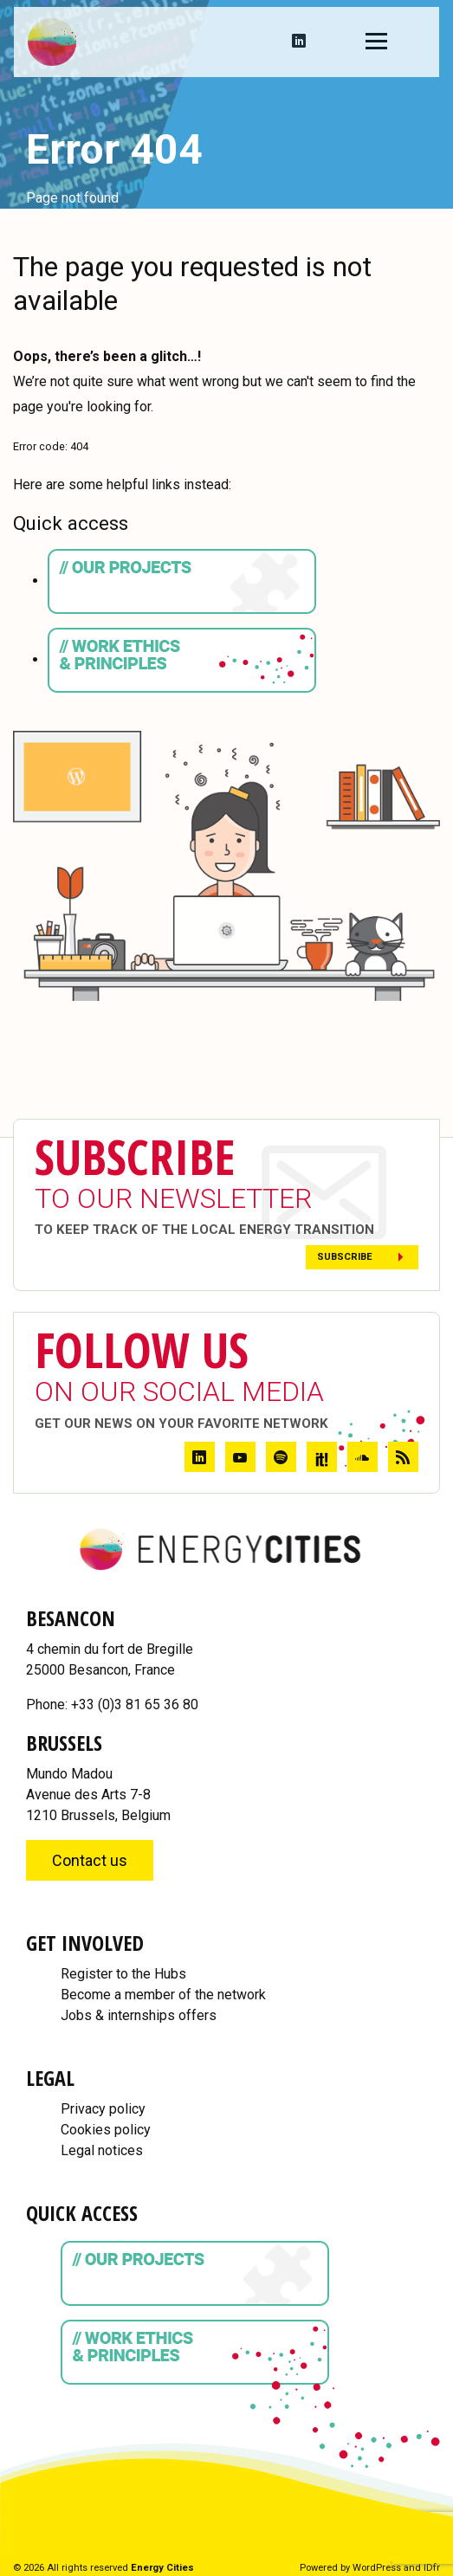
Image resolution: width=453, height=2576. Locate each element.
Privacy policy (103, 2109)
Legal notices (102, 2150)
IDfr (432, 2567)
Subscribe (344, 1256)
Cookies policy (106, 2129)
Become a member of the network (163, 1994)
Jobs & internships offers (139, 2015)
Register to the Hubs (123, 1974)
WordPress (377, 2567)
